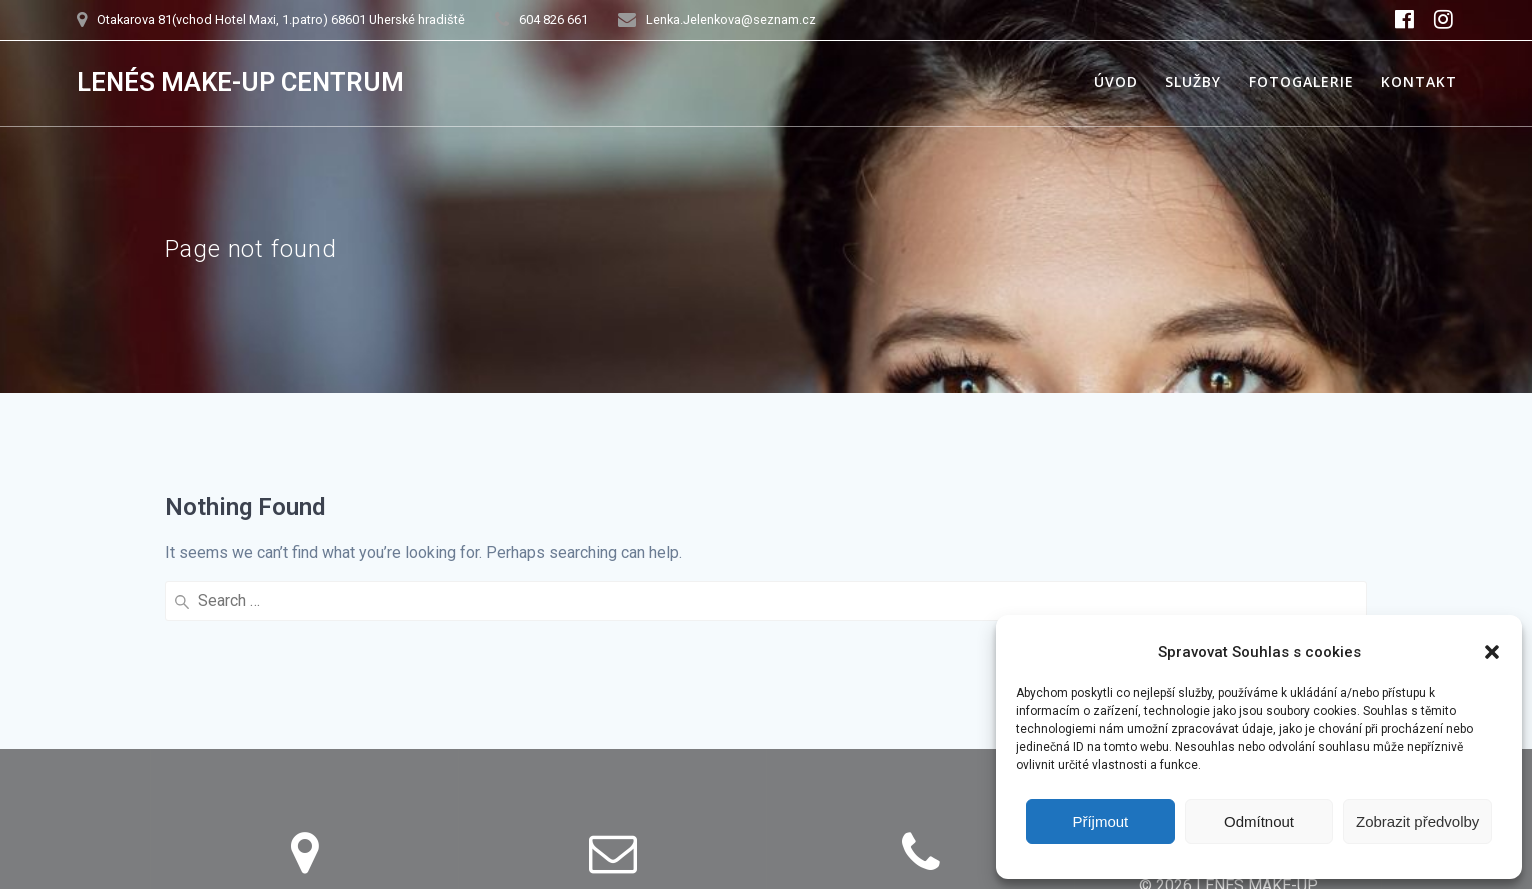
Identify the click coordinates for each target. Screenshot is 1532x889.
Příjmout (1100, 821)
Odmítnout (1259, 821)
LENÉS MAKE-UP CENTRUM (240, 83)
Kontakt (1419, 81)
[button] (1492, 652)
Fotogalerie (1301, 81)
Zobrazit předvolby (1417, 821)
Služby (1193, 81)
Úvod (1116, 81)
